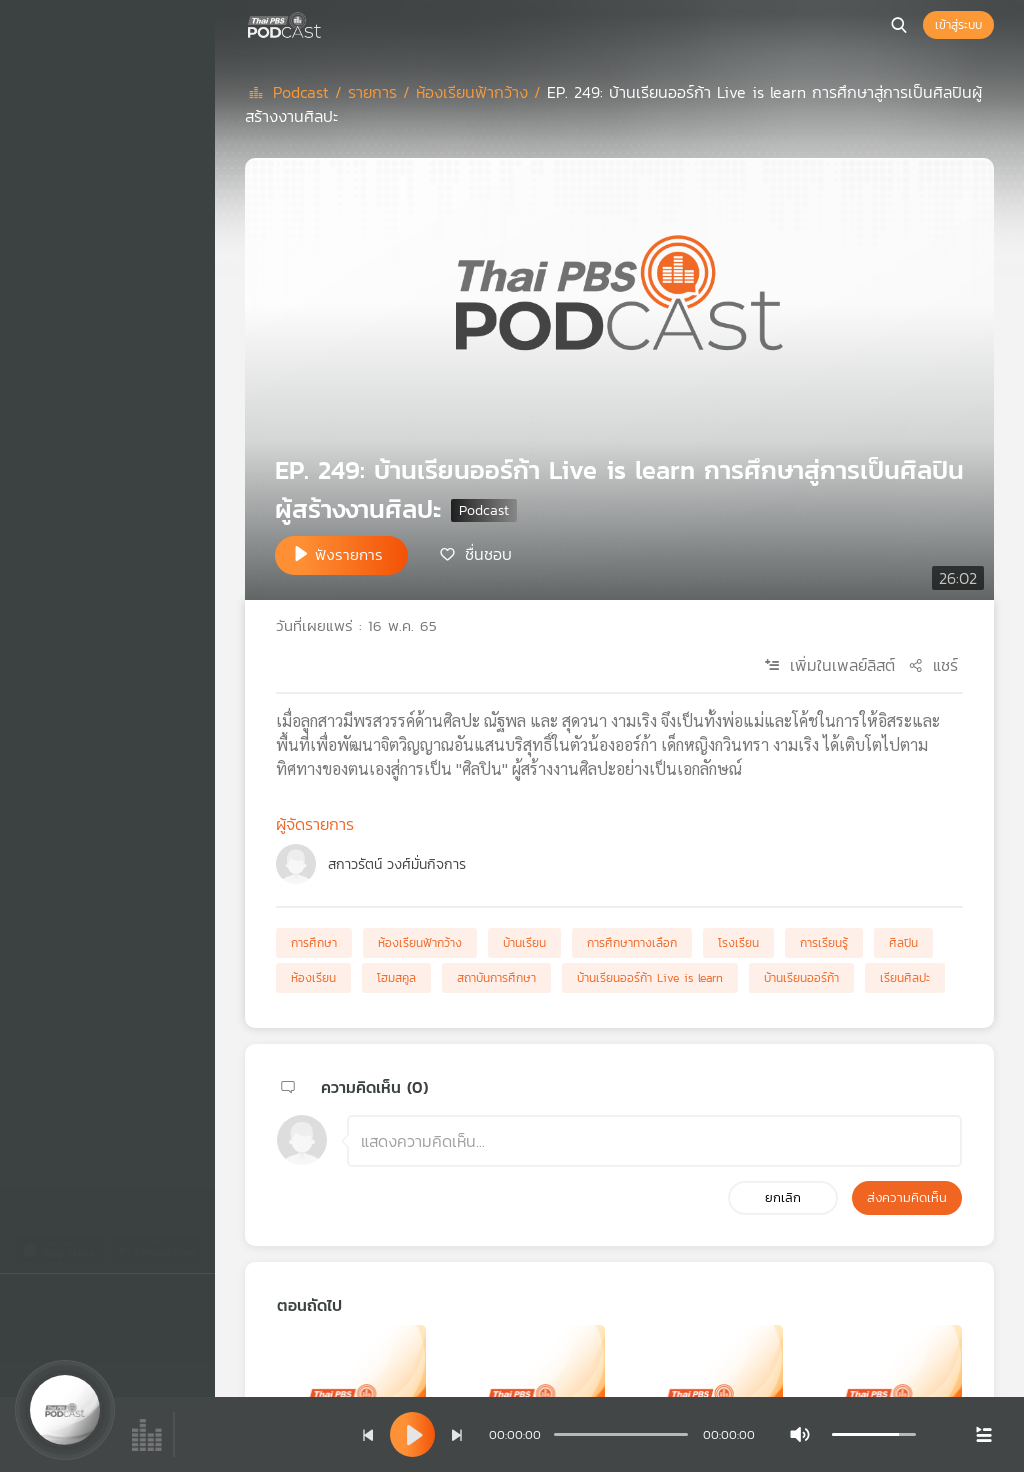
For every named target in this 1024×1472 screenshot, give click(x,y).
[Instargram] (160, 1302)
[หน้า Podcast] (325, 23)
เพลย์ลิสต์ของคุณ (95, 176)
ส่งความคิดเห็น (907, 1197)
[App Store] (60, 1248)
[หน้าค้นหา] (899, 25)
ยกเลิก (783, 1197)
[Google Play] (155, 1248)
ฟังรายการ (349, 554)
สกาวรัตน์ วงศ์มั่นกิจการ (397, 864)
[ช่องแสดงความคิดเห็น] (654, 1141)
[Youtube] (118, 1302)
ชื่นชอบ (488, 554)
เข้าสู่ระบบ (958, 25)
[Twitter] (76, 1302)
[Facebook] (34, 1302)
